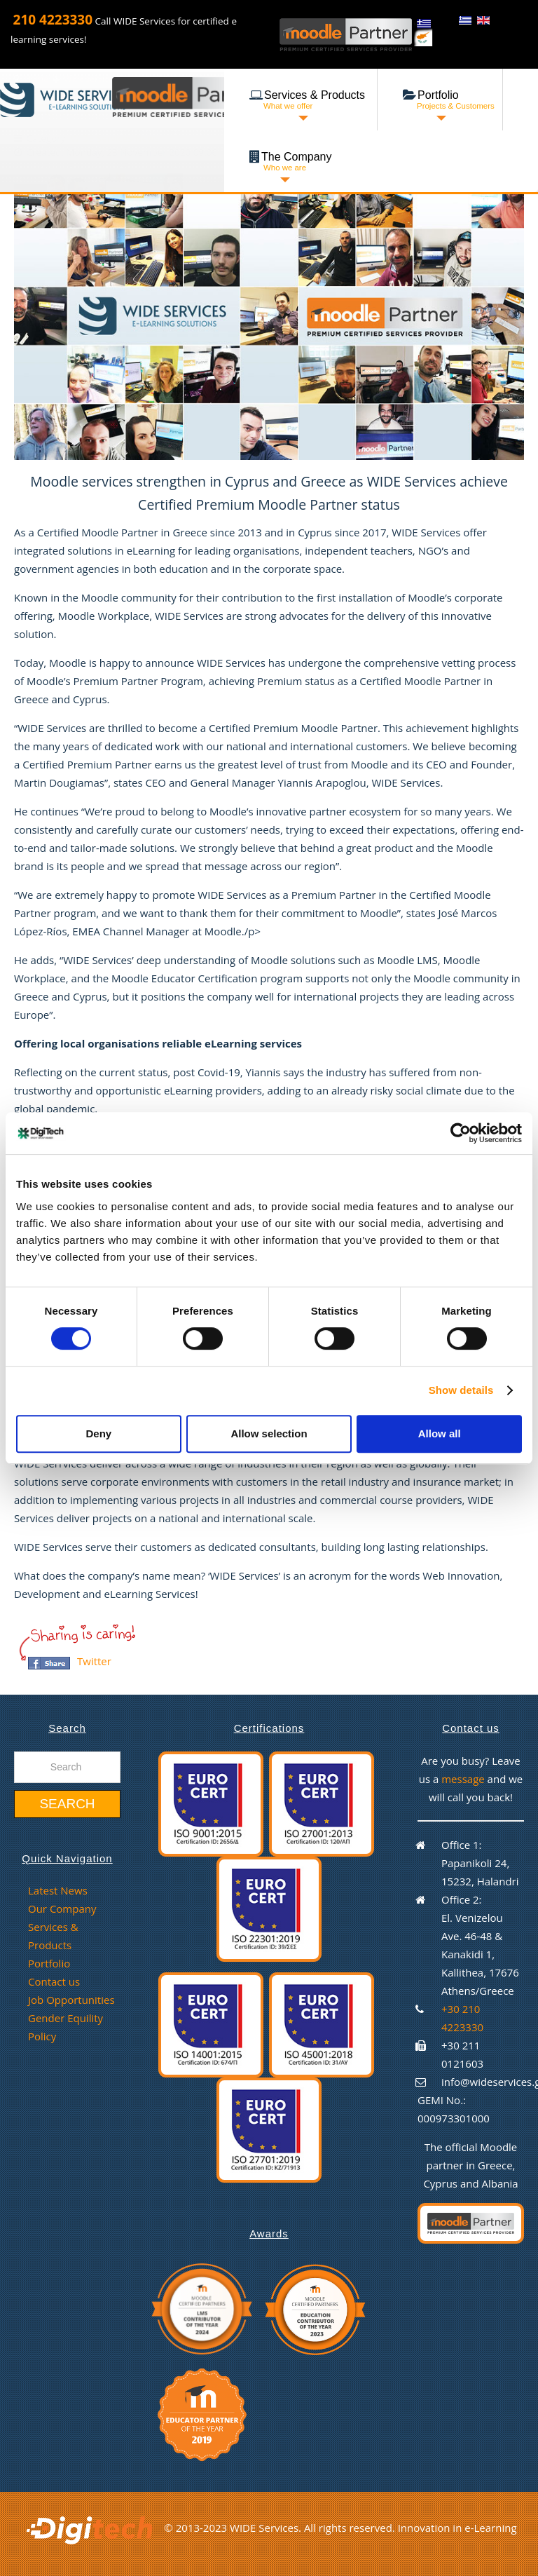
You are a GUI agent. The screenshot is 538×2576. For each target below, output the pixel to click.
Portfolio (49, 1963)
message (464, 1779)
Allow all (439, 1433)
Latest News (58, 1890)
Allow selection (268, 1433)
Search (67, 1803)
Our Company (62, 1909)
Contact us (54, 1981)
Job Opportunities (71, 2000)
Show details (461, 1390)
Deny (98, 1433)
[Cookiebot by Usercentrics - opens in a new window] (460, 1133)
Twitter (94, 1661)
